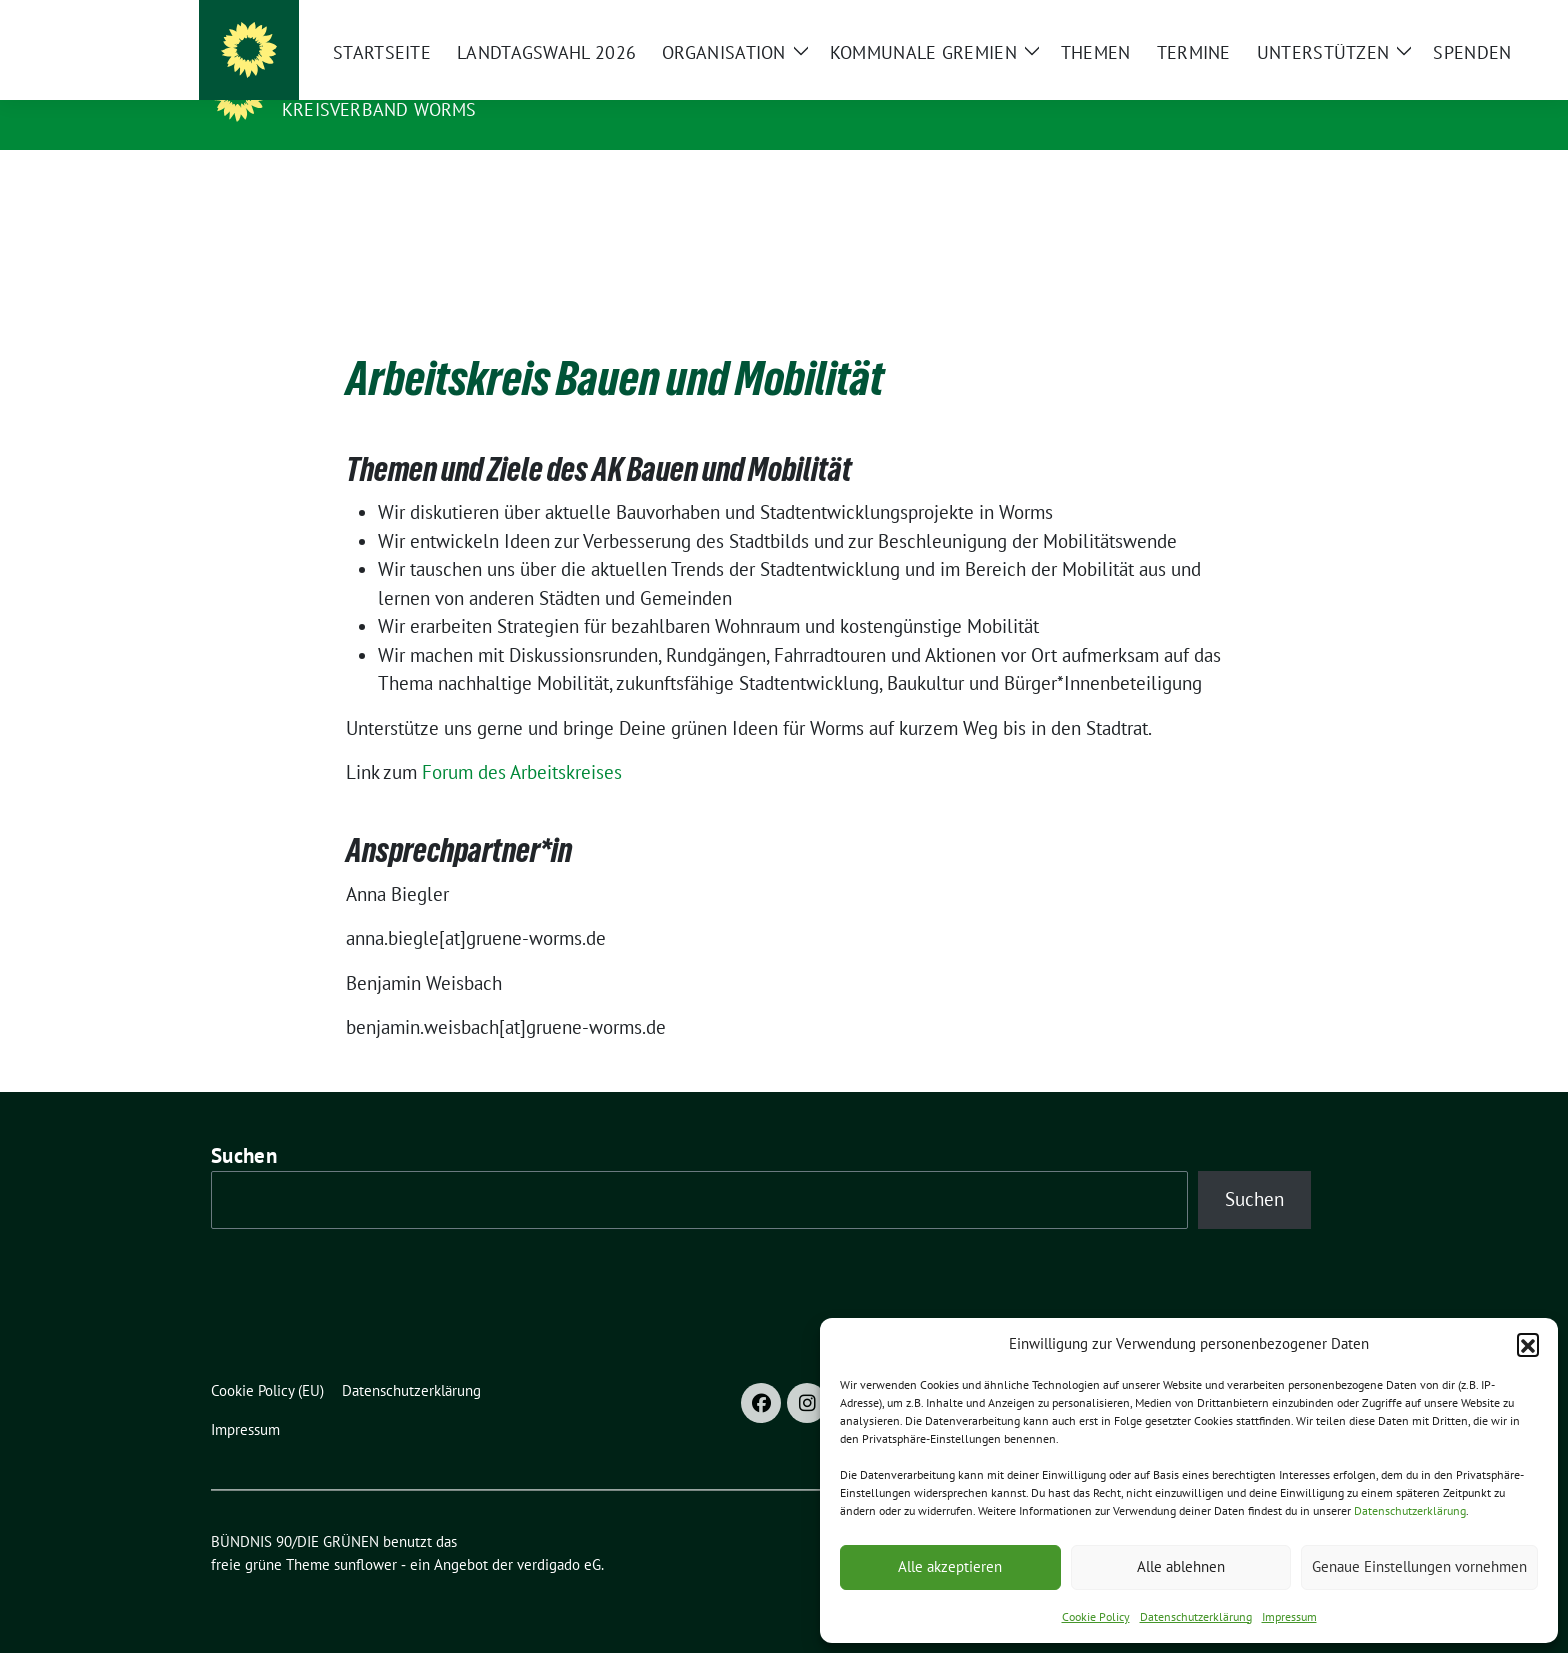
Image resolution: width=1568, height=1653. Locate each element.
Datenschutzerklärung (1410, 1510)
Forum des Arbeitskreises (522, 741)
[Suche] (1293, 19)
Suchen (244, 1124)
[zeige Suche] (1321, 19)
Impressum (1289, 1616)
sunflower (365, 1533)
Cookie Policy (1096, 1616)
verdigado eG (559, 1533)
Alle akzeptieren (950, 1566)
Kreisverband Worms (379, 109)
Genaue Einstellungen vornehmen (1419, 1566)
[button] (1528, 1344)
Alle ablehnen (1181, 1566)
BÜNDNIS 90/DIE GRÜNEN (405, 81)
